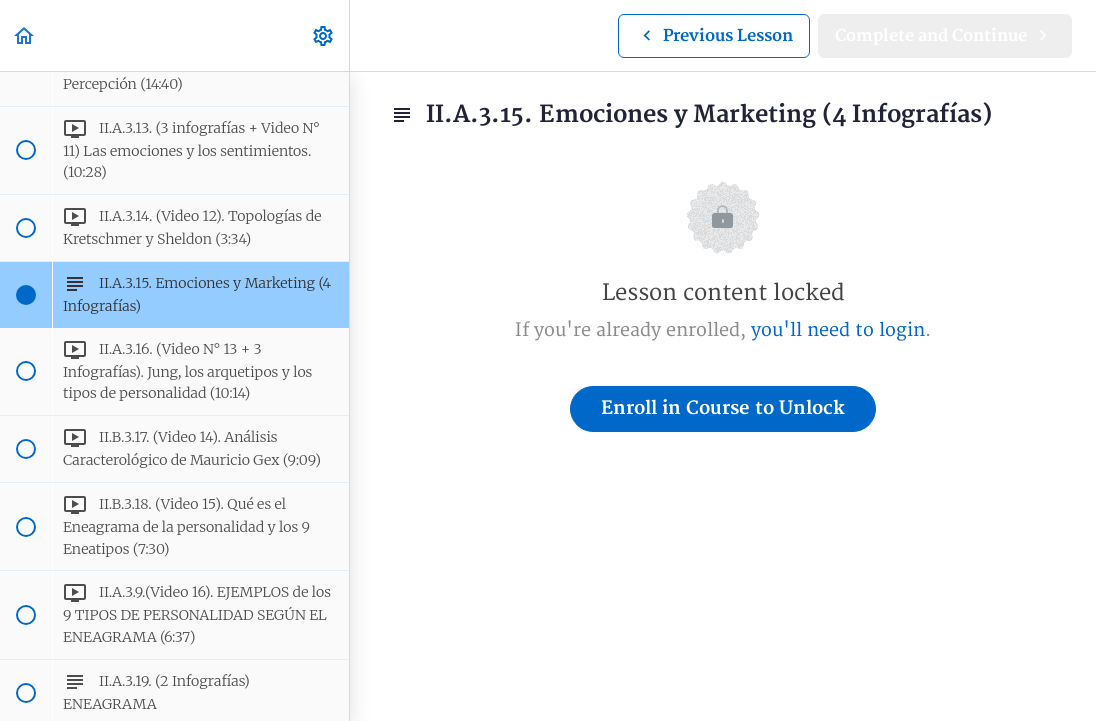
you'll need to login (838, 330)
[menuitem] (324, 35)
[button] (25, 35)
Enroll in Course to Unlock (723, 408)
